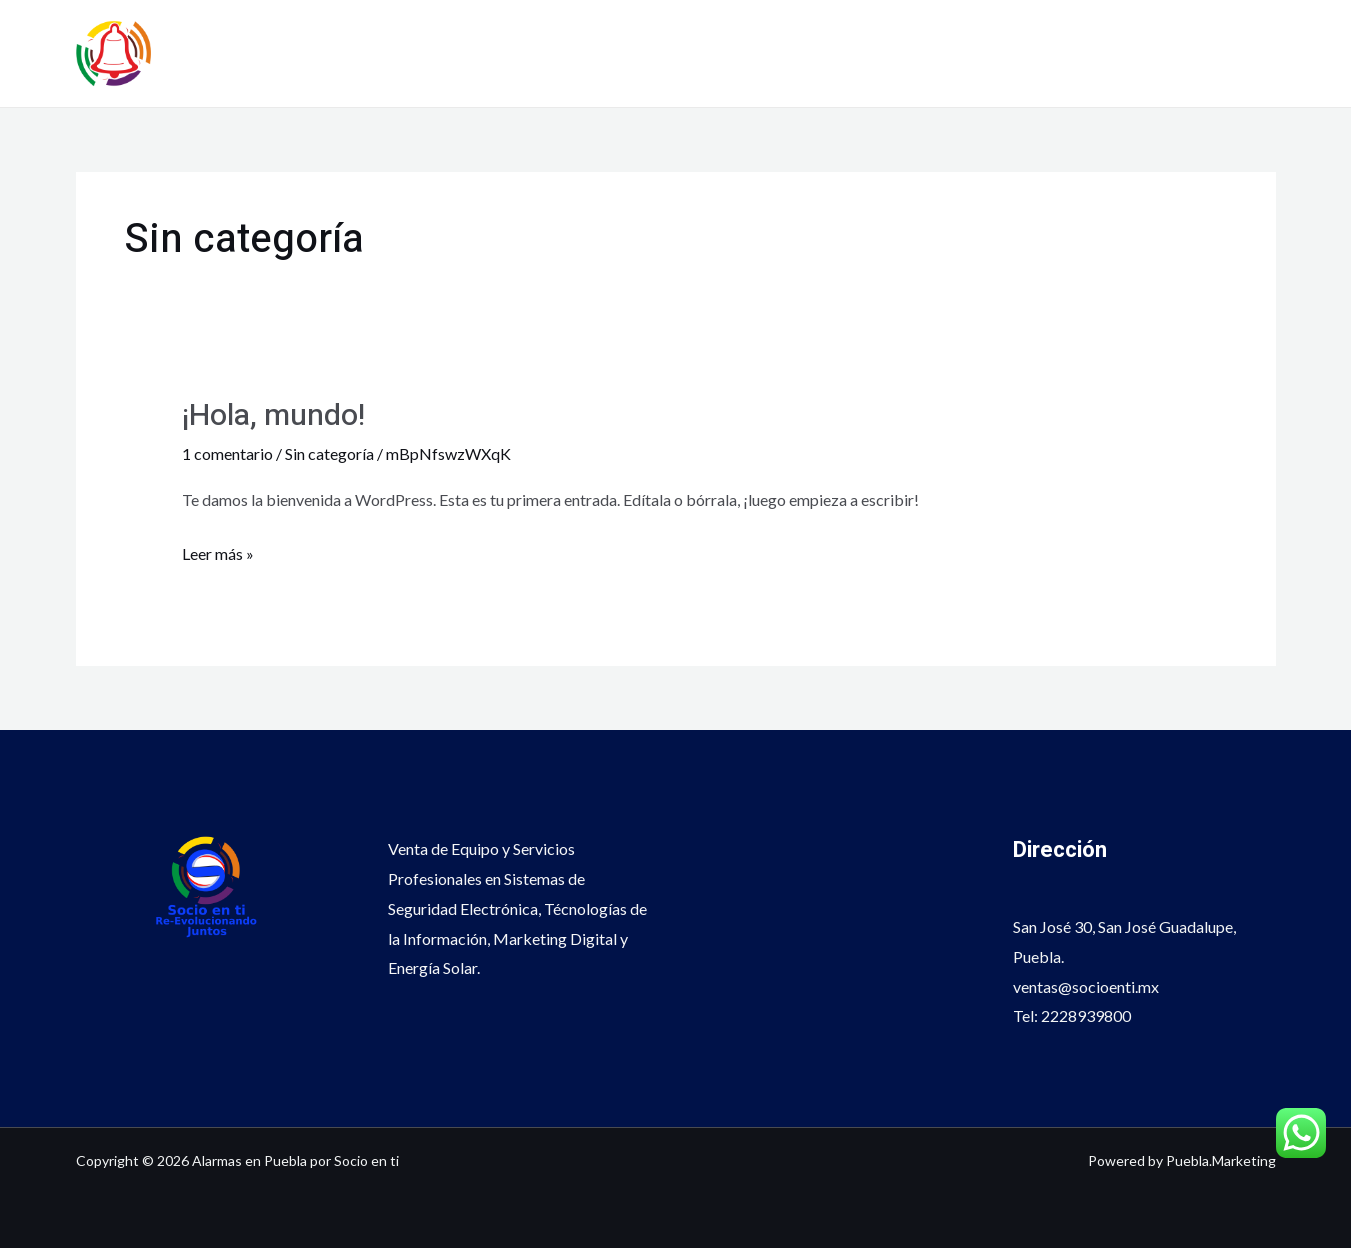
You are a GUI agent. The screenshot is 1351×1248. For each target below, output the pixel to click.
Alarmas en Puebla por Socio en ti (435, 41)
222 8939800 (1224, 69)
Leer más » (218, 551)
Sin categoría (329, 453)
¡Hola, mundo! (273, 416)
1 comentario (227, 453)
